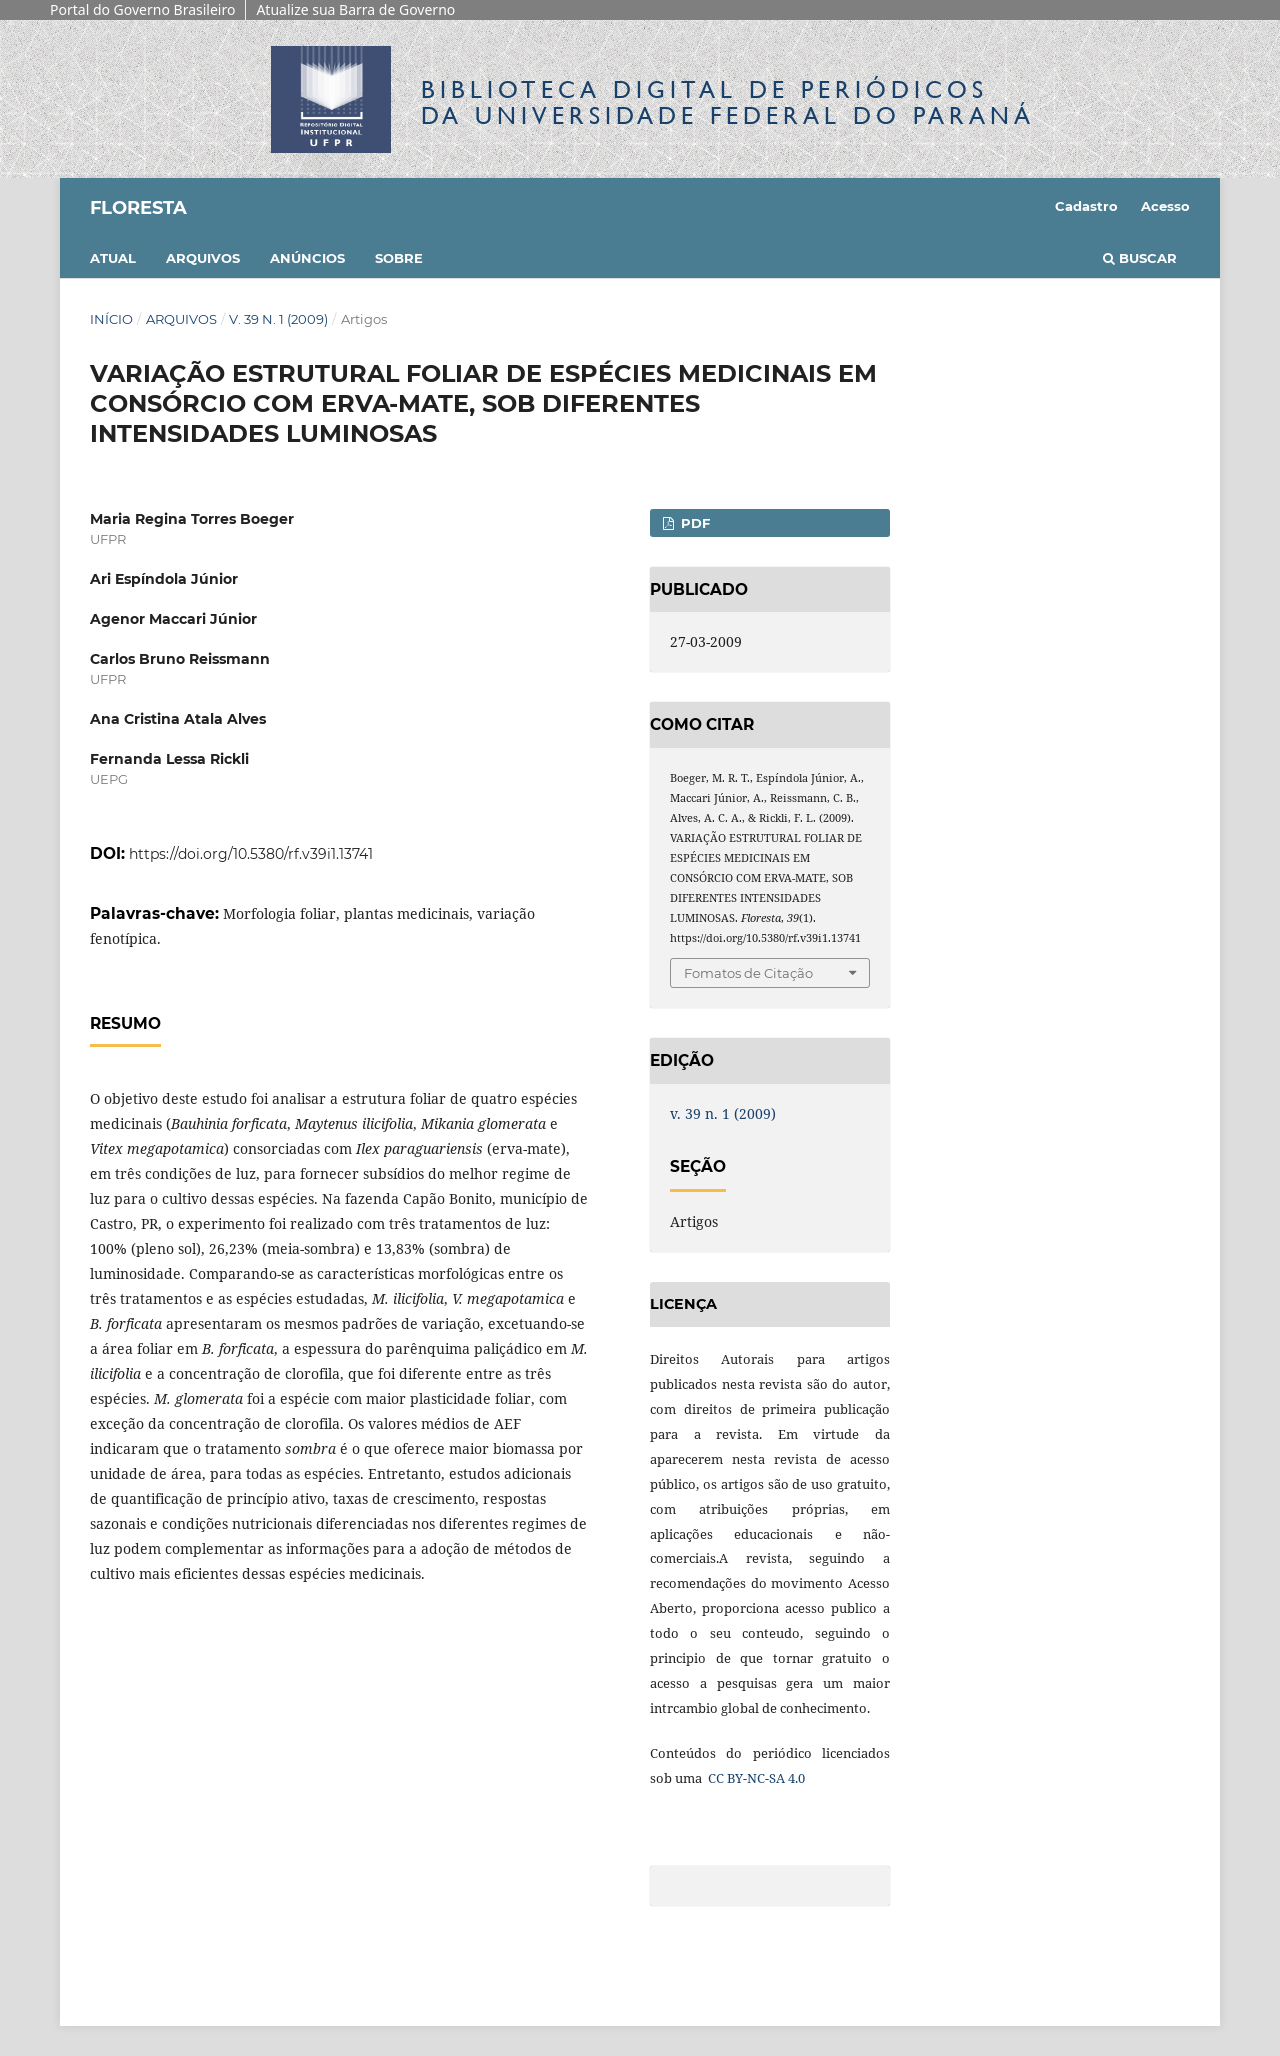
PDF (693, 523)
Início (111, 319)
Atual (113, 258)
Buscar (1140, 258)
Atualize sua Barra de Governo (355, 9)
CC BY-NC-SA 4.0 (755, 1778)
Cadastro (1086, 206)
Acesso (1165, 206)
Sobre (399, 258)
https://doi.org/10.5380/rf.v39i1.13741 (251, 854)
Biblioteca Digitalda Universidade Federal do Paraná (728, 102)
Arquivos (203, 258)
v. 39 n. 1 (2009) (278, 319)
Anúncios (307, 258)
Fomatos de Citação (748, 973)
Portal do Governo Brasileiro (142, 9)
